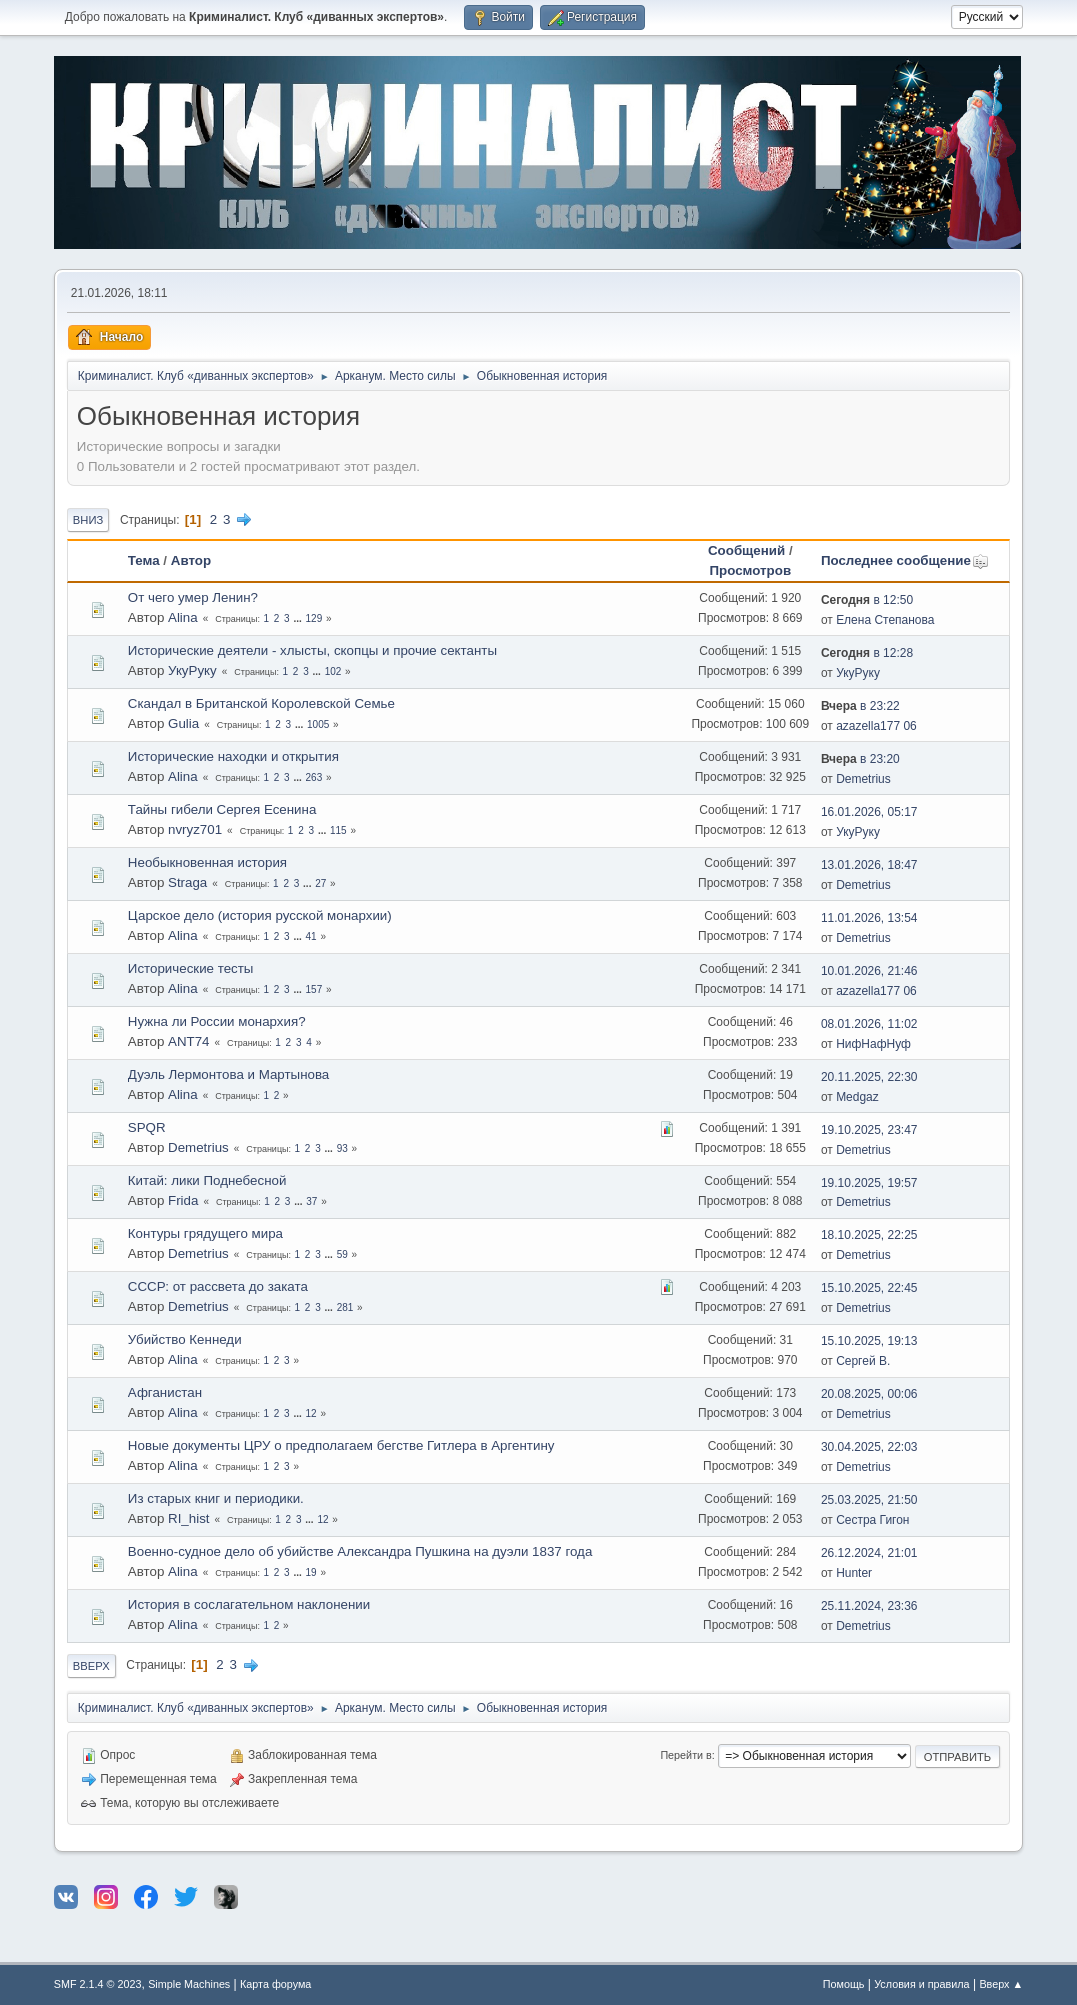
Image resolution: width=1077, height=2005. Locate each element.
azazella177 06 (876, 726)
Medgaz (857, 1097)
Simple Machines (189, 1984)
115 (338, 830)
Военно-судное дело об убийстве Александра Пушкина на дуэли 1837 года (360, 1551)
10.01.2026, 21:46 (869, 971)
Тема (144, 560)
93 (342, 1148)
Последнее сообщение (905, 560)
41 (311, 936)
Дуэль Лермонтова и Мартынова (228, 1074)
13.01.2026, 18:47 (869, 865)
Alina (183, 617)
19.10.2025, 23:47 (869, 1130)
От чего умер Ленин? (193, 597)
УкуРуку (192, 670)
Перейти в (685, 1755)
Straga (187, 882)
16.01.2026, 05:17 (869, 812)
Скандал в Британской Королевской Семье (261, 703)
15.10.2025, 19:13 (869, 1341)
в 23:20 (860, 759)
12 (311, 1413)
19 (311, 1572)
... (298, 618)
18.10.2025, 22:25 (869, 1235)
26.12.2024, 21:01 (869, 1553)
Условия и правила (921, 1984)
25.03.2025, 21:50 (869, 1500)
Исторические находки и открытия (233, 756)
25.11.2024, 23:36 (869, 1606)
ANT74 (188, 1041)
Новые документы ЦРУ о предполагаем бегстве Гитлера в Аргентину (341, 1445)
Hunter (854, 1573)
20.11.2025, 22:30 (869, 1077)
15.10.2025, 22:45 (869, 1288)
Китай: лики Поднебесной (207, 1180)
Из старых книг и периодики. (216, 1498)
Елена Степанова (885, 620)
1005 (318, 724)
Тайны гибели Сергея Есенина (222, 809)
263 (314, 777)
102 (333, 671)
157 (314, 989)
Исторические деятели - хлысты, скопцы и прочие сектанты (312, 650)
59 (342, 1254)
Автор (191, 560)
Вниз (88, 520)
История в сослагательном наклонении (249, 1604)
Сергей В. (863, 1361)
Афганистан (165, 1392)
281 (345, 1307)
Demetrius (863, 779)
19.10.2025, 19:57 (869, 1183)
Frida (183, 1200)
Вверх (91, 1666)
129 (314, 618)
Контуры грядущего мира (205, 1233)
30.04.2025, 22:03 (869, 1447)
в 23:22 (860, 706)
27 (320, 883)
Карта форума (275, 1984)
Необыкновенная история (207, 862)
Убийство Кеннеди (185, 1339)
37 (311, 1201)
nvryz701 (195, 829)
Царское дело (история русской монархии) (260, 915)
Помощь (844, 1984)
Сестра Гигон (872, 1520)
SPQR (147, 1127)
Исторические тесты (191, 968)
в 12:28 (867, 653)
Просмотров (750, 570)
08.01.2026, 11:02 (869, 1024)
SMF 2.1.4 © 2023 (98, 1984)
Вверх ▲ (1001, 1984)
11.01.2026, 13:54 (869, 918)
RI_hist (188, 1518)
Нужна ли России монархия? (217, 1021)
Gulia (183, 723)
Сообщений (746, 550)
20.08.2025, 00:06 (869, 1394)
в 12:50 (867, 600)
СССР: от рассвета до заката (218, 1286)
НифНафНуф (873, 1044)
